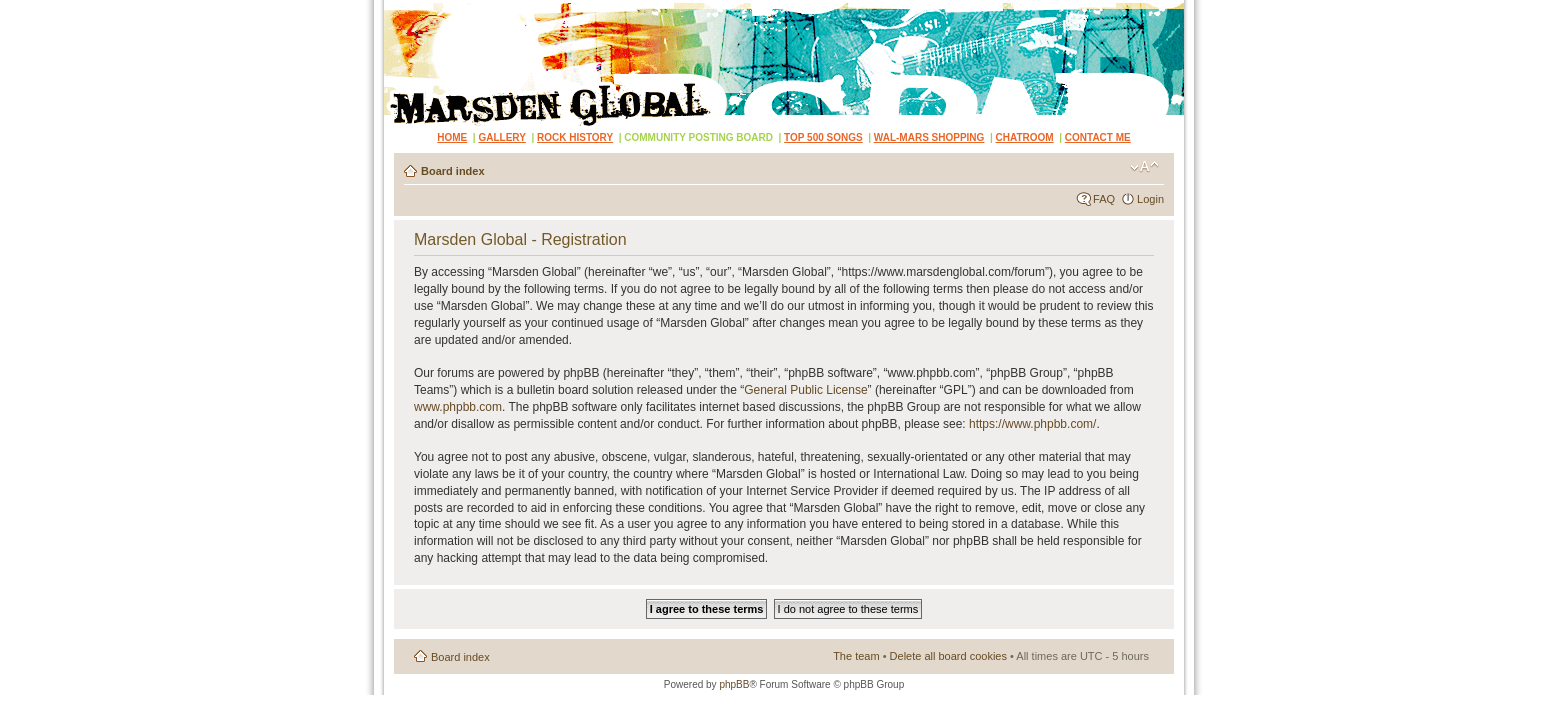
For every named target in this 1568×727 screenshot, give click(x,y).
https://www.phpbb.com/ (1032, 424)
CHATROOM (1025, 137)
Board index (453, 171)
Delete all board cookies (948, 656)
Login (1150, 199)
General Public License (805, 390)
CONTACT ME (1098, 137)
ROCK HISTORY (575, 137)
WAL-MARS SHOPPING (929, 137)
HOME (452, 137)
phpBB (734, 684)
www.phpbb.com (458, 407)
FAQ (1104, 199)
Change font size (1144, 167)
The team (856, 656)
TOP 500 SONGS (823, 137)
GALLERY (501, 137)
